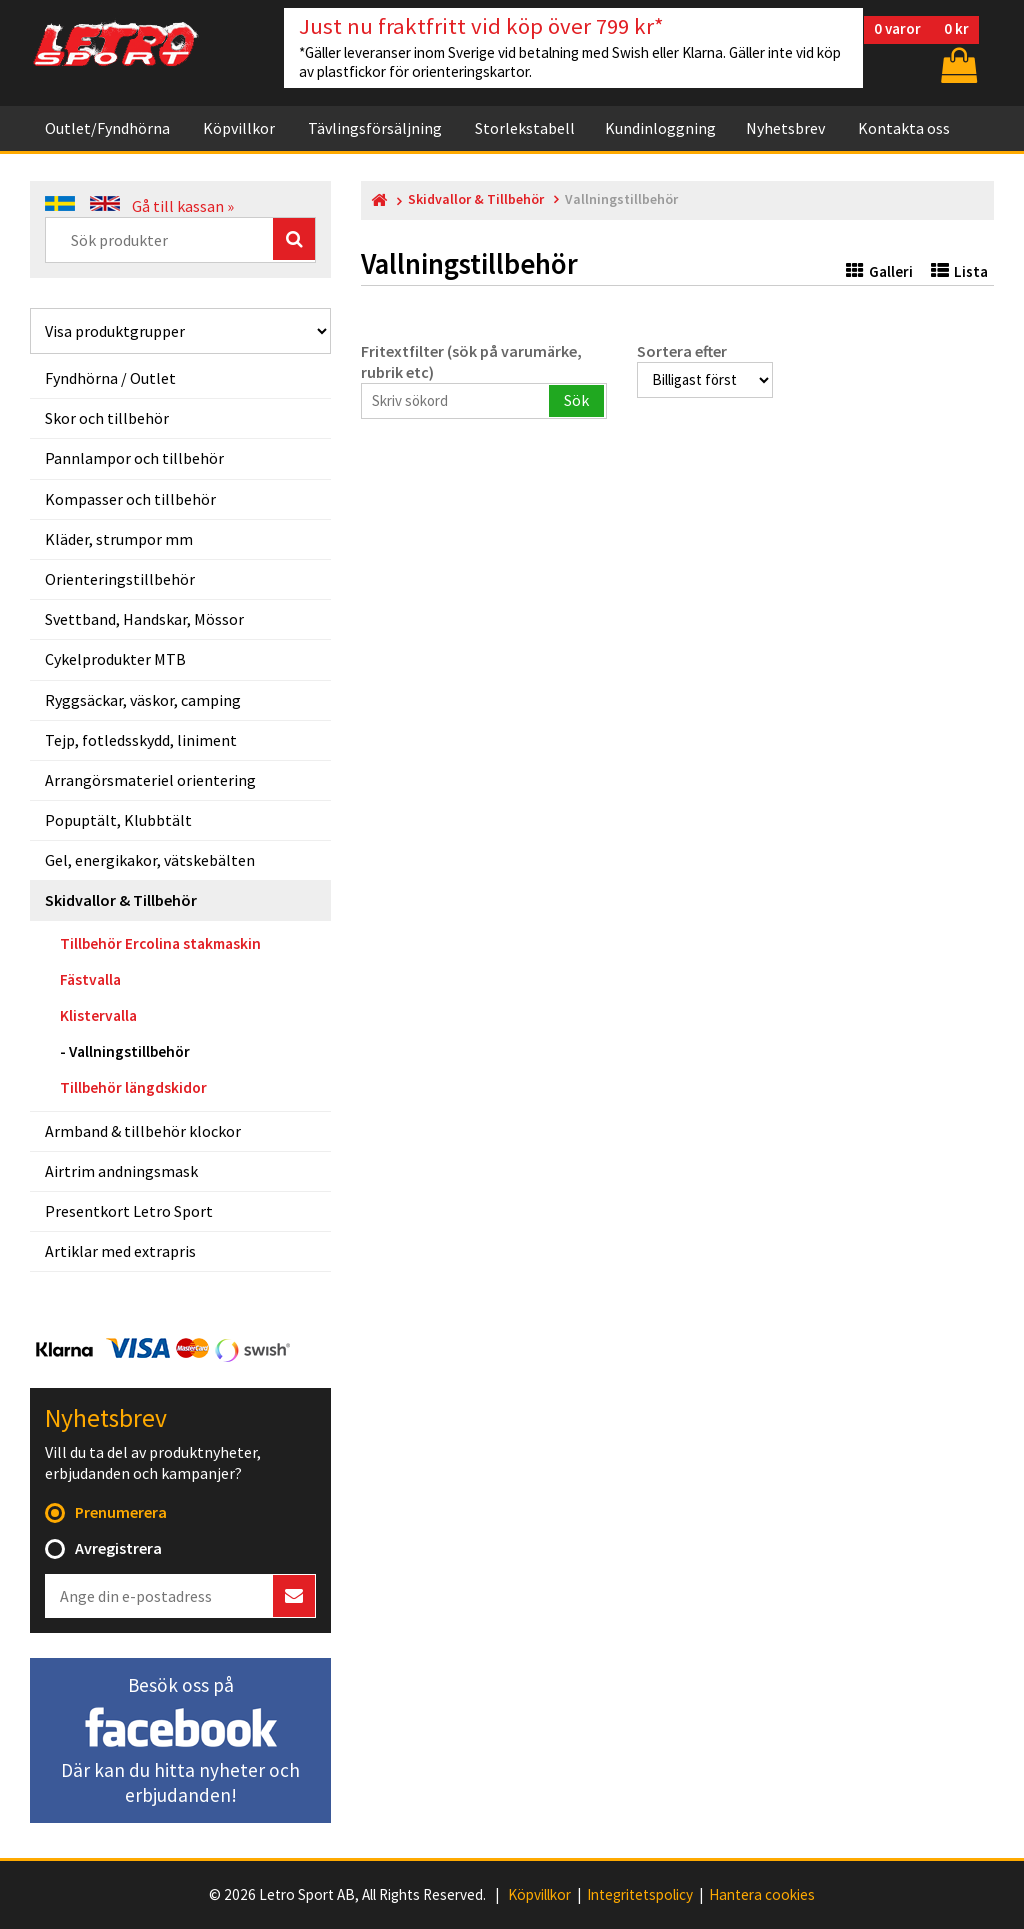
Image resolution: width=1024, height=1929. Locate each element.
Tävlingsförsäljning (375, 128)
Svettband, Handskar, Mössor (144, 619)
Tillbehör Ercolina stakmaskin (160, 943)
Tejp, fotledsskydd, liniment (141, 740)
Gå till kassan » (183, 206)
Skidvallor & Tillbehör (121, 900)
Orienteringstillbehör (120, 579)
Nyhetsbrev (785, 128)
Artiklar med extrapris (120, 1251)
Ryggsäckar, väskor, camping (143, 700)
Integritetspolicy (640, 1895)
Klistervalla (98, 1015)
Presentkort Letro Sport (129, 1211)
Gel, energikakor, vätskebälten (150, 860)
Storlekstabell (525, 128)
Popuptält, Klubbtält (118, 820)
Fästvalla (90, 979)
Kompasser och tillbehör (130, 499)
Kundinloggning (660, 128)
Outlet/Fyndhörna (107, 128)
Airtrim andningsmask (121, 1171)
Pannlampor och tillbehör (134, 458)
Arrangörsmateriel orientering (150, 780)
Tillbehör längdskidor (133, 1087)
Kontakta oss (904, 128)
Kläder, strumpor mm (119, 539)
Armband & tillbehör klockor (143, 1131)
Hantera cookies (762, 1895)
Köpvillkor (239, 128)
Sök (576, 400)
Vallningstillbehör (129, 1051)
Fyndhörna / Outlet (110, 378)
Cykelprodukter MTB (115, 659)
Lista (959, 271)
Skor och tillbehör (107, 418)
